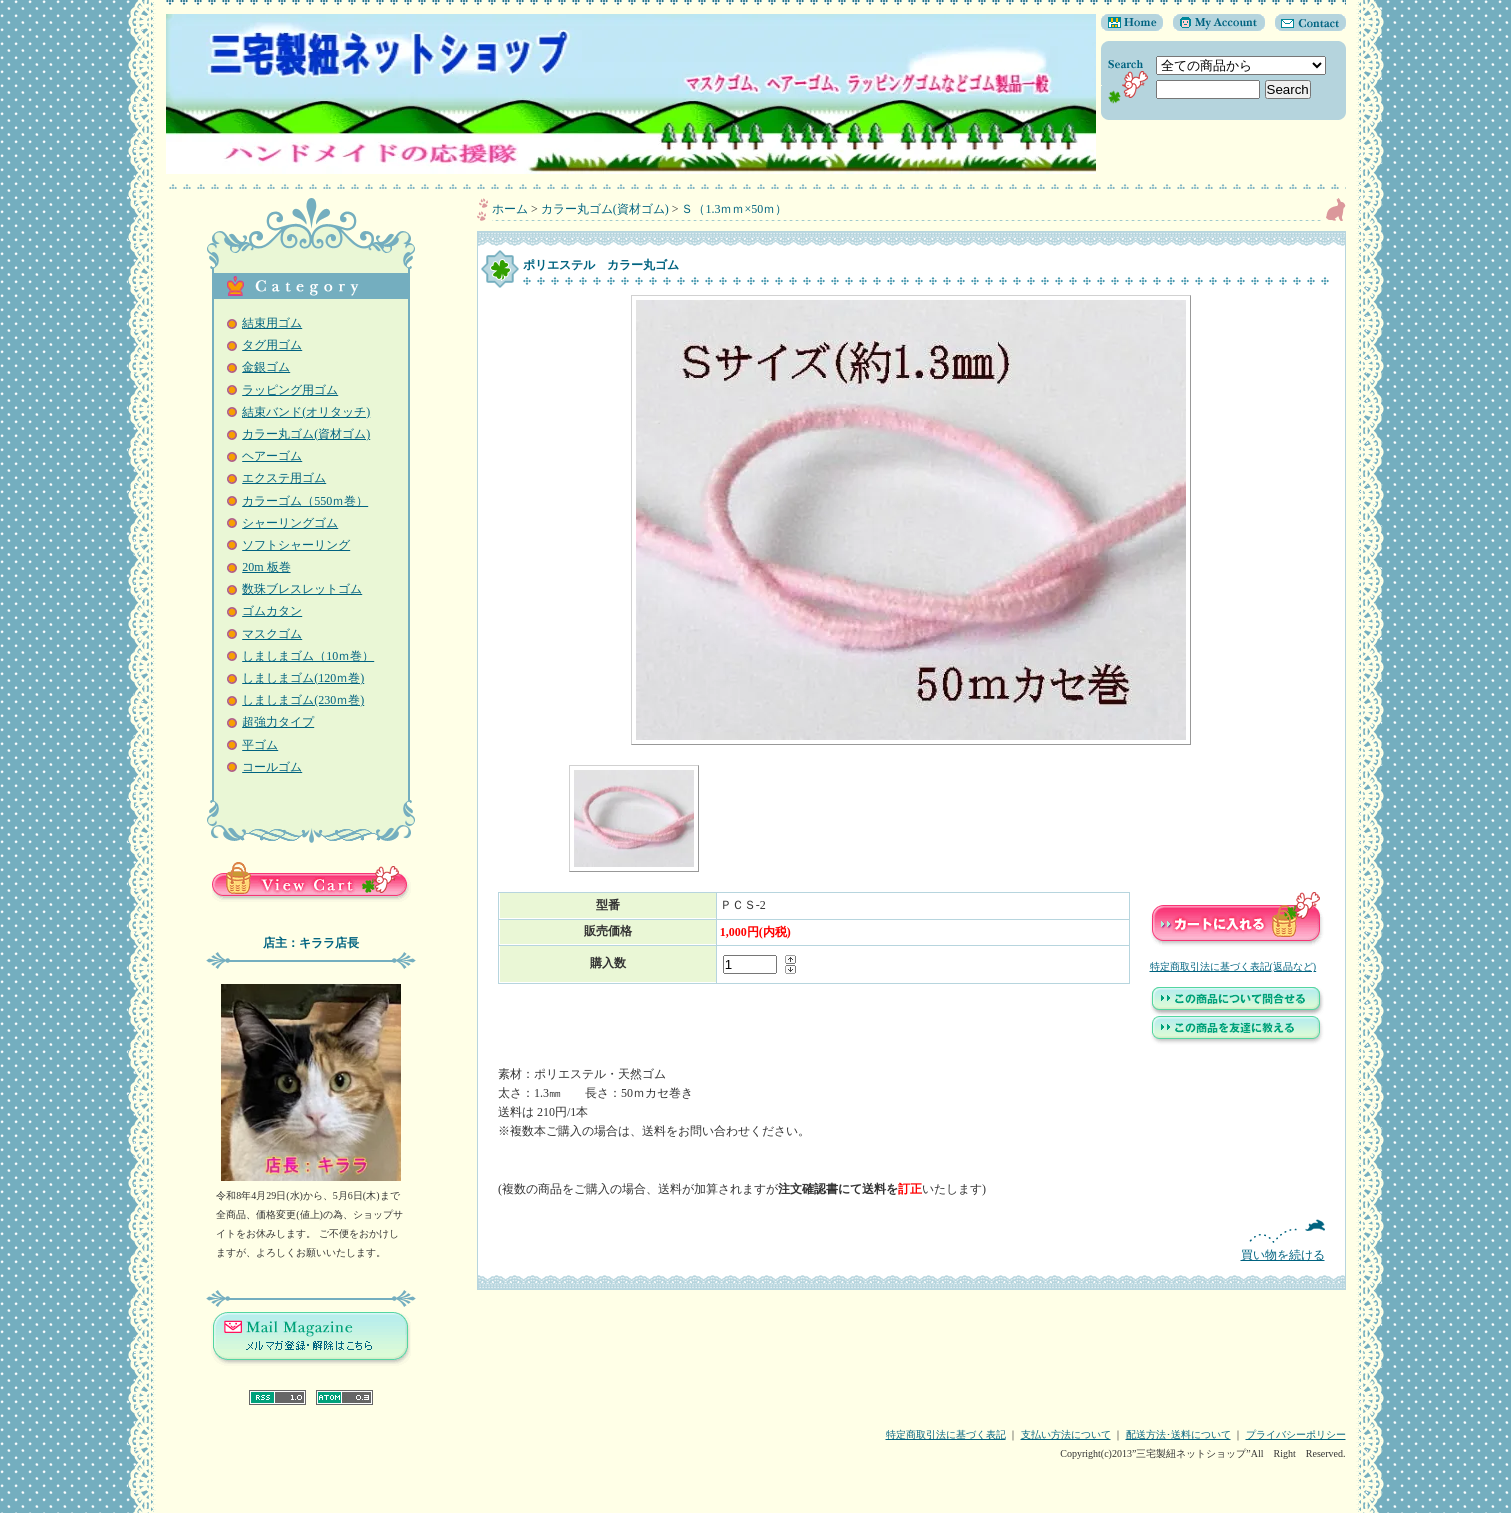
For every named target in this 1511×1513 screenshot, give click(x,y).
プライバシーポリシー (1296, 1434)
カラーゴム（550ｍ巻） (305, 501)
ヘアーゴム (272, 456)
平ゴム (260, 745)
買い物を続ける (911, 1240)
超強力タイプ (278, 722)
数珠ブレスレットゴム (302, 589)
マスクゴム (272, 634)
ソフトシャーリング (296, 545)
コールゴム (272, 767)
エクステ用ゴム (284, 478)
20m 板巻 (266, 567)
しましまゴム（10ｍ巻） (308, 656)
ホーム (510, 209)
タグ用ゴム (272, 345)
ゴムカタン (272, 611)
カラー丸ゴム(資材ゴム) (306, 434)
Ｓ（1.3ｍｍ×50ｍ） (734, 209)
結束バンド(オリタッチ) (306, 412)
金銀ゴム (266, 367)
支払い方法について (1066, 1434)
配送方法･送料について (1178, 1434)
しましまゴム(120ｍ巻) (303, 678)
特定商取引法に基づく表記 (946, 1434)
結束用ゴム (272, 323)
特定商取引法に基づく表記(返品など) (1233, 966)
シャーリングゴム (290, 523)
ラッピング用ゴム (290, 390)
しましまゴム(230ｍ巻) (303, 700)
